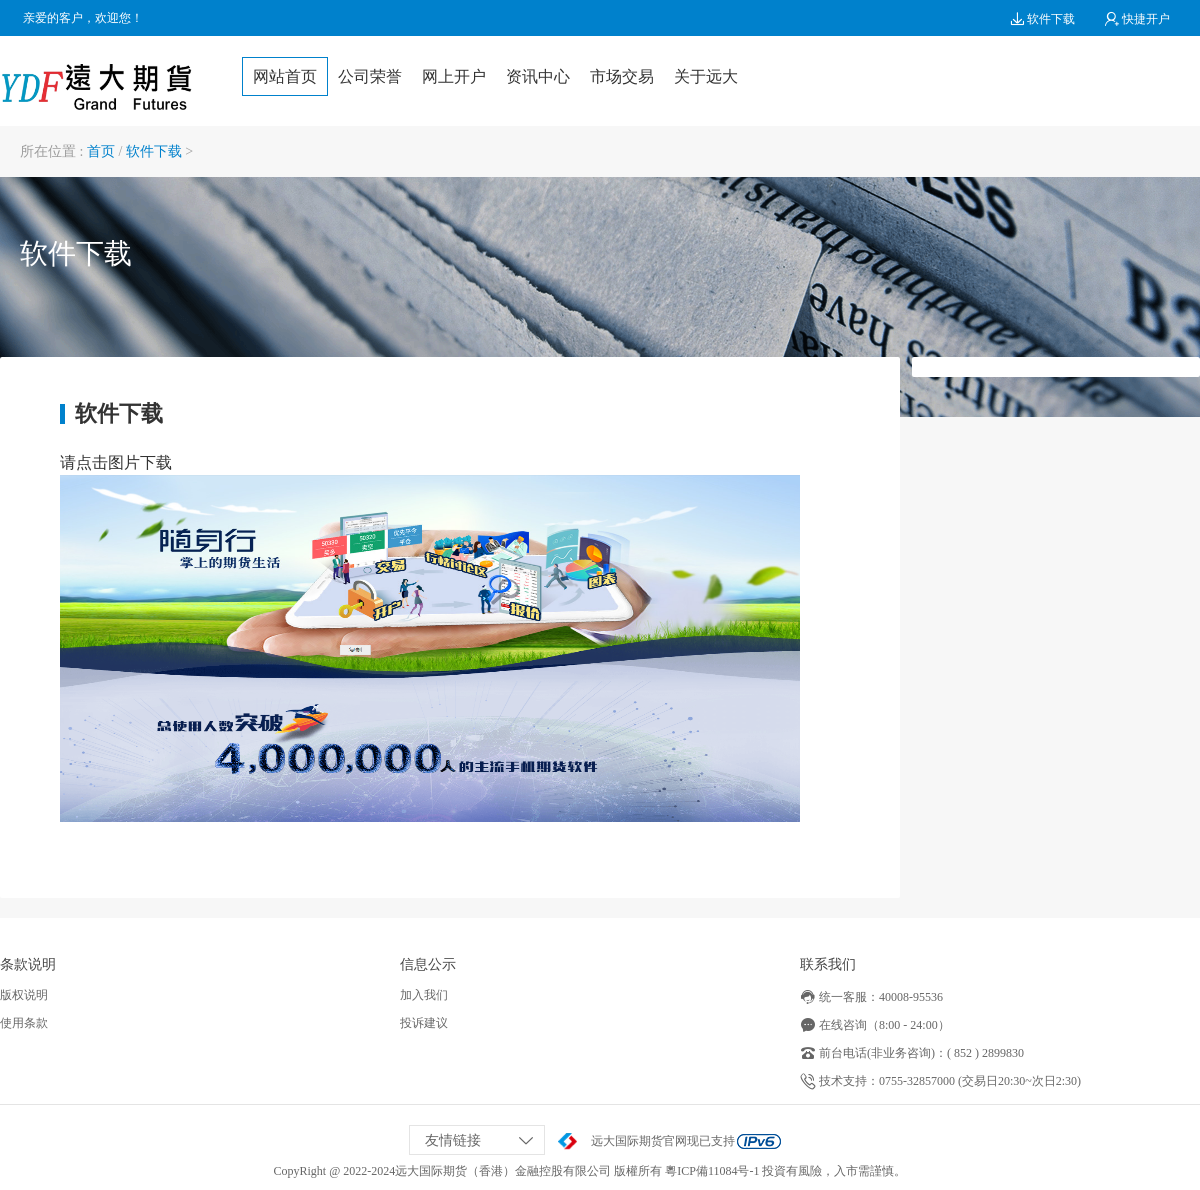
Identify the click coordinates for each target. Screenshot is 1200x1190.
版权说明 (24, 995)
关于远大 (706, 76)
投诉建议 (424, 1023)
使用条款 (24, 1023)
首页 (101, 151)
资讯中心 (538, 76)
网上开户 (454, 76)
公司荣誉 (370, 76)
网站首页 (285, 76)
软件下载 (1042, 19)
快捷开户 (1137, 19)
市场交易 (622, 76)
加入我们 (424, 995)
